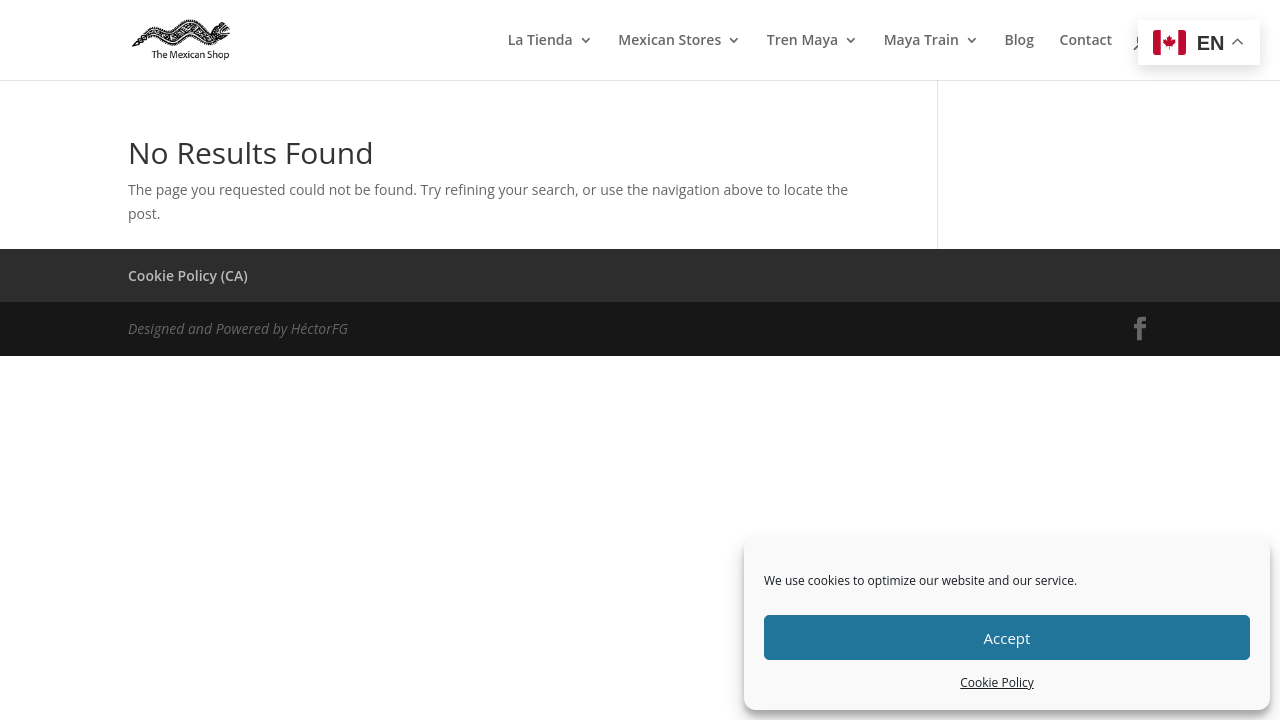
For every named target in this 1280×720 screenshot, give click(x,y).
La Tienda (540, 41)
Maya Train (921, 41)
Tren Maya (802, 41)
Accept (1007, 638)
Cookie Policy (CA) (188, 275)
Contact (1086, 41)
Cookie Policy (996, 682)
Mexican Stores (669, 41)
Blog (1018, 41)
